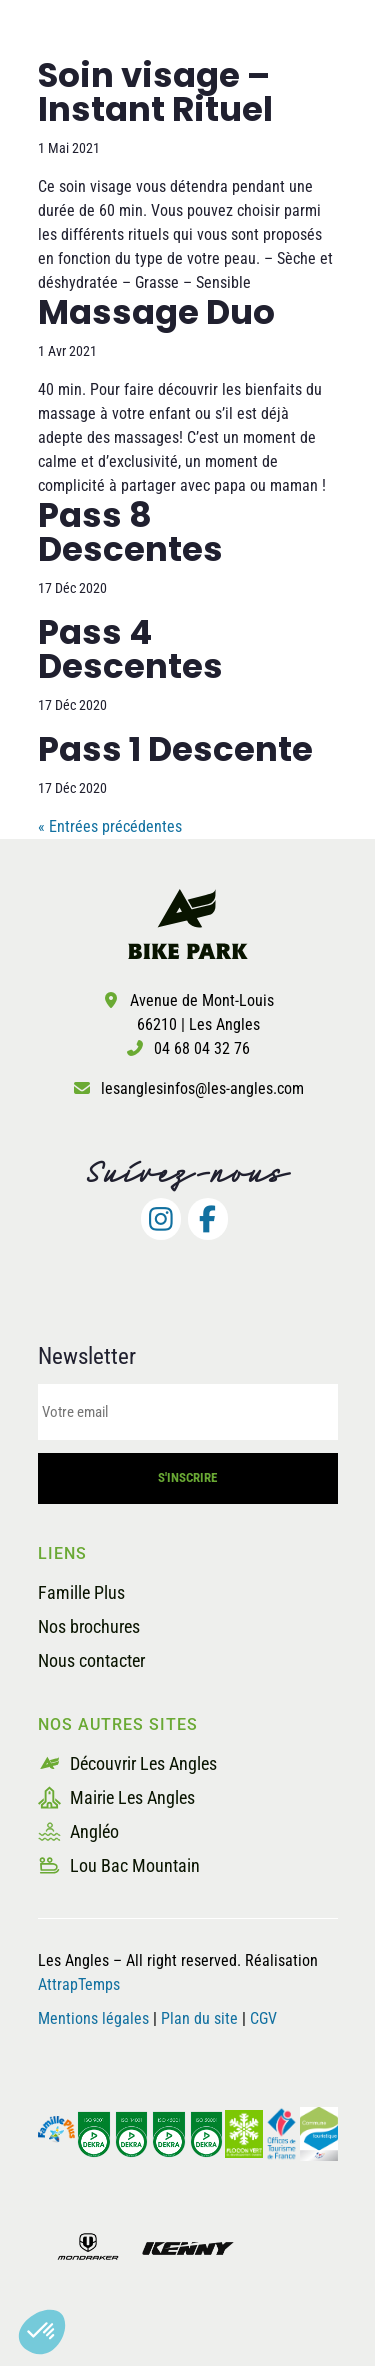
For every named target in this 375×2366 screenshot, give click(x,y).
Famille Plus (81, 1592)
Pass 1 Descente (175, 749)
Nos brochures (89, 1626)
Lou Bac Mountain (119, 1865)
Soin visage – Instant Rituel (155, 92)
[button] (42, 2332)
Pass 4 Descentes (130, 649)
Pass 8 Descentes (130, 532)
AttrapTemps (79, 1984)
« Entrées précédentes (110, 826)
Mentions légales (93, 2018)
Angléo (78, 1831)
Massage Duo (156, 312)
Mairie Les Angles (116, 1797)
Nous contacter (91, 1660)
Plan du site (201, 2018)
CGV (263, 2018)
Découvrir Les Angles (127, 1763)
